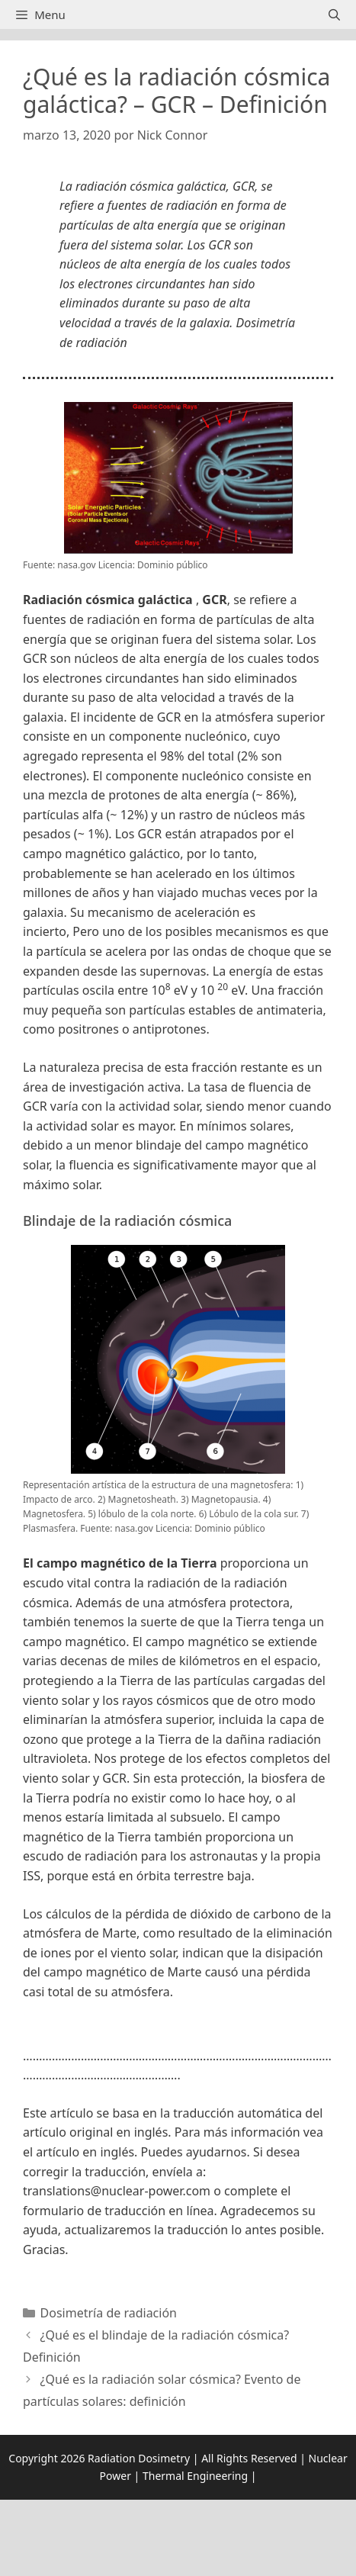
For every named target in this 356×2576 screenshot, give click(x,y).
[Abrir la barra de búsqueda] (334, 14)
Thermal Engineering (195, 2475)
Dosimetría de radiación (108, 2312)
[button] (178, 2034)
